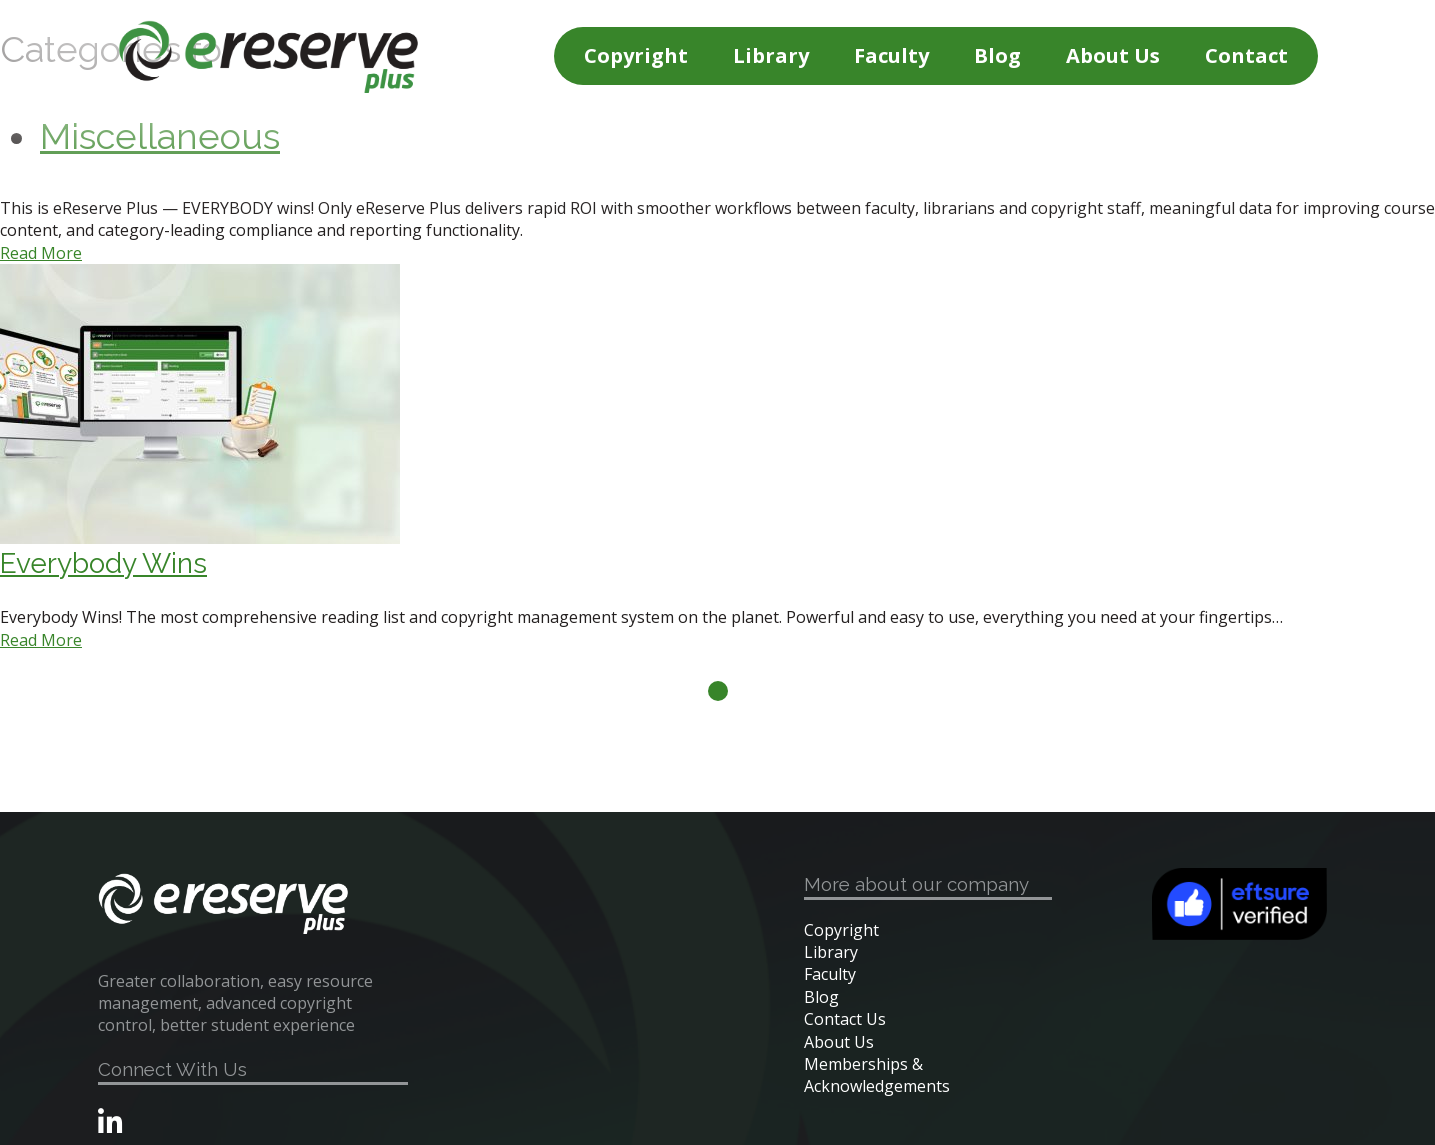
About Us (1113, 55)
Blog (997, 55)
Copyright (636, 55)
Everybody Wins (103, 563)
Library (771, 55)
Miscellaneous (160, 136)
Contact (1246, 55)
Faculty (891, 55)
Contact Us (845, 1019)
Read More (41, 253)
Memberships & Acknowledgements (877, 1075)
